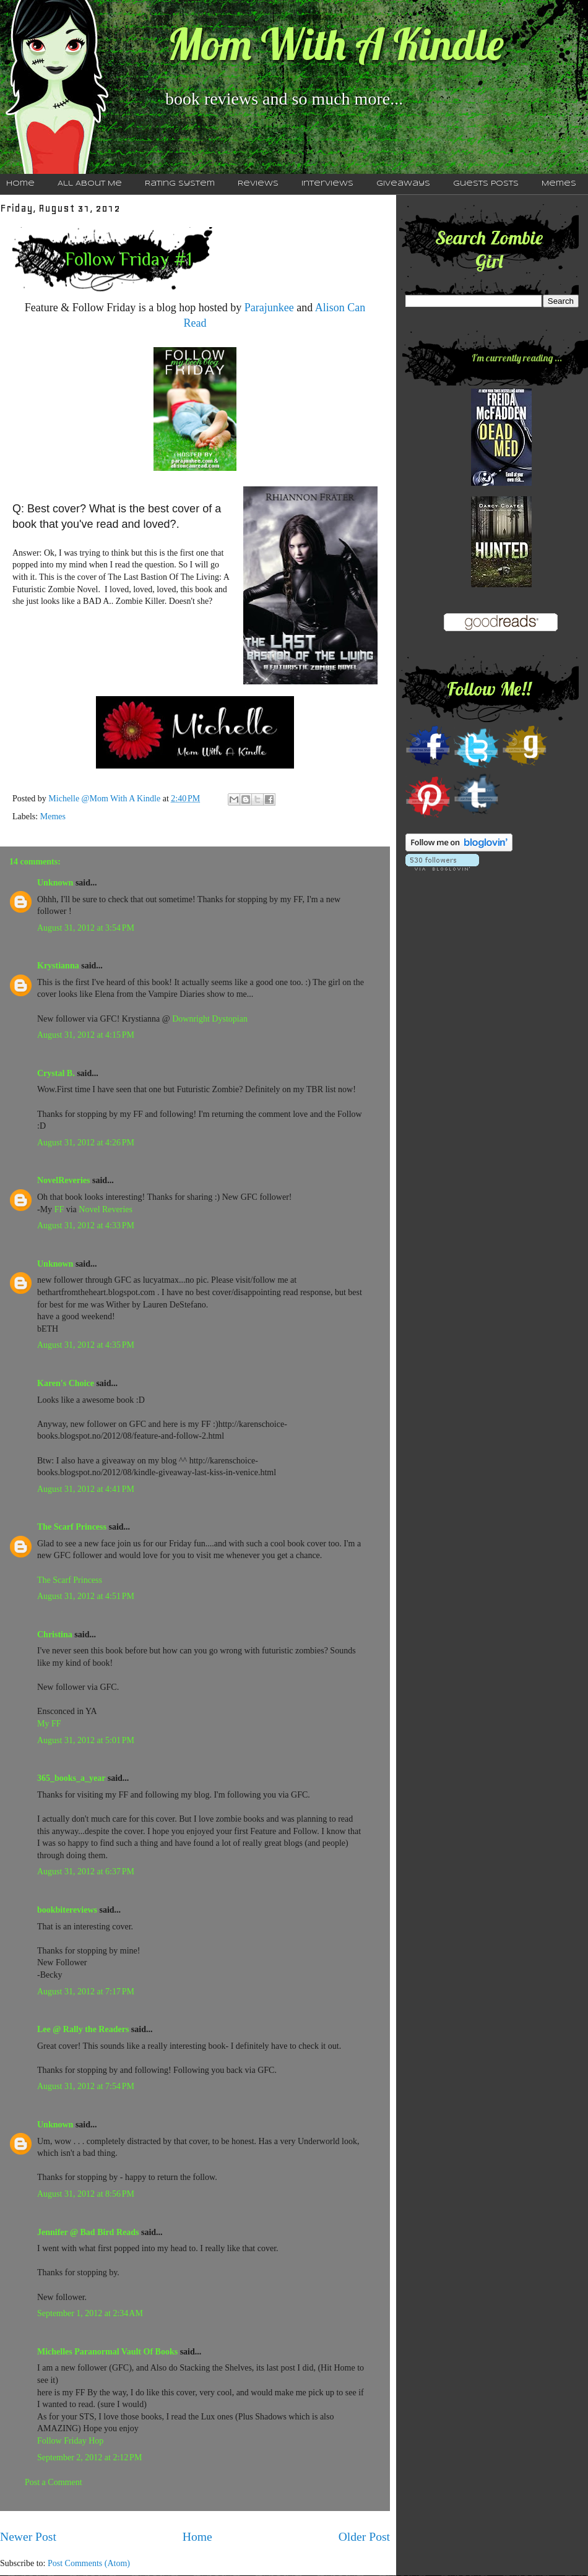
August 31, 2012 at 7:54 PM (85, 2086)
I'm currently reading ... (517, 357)
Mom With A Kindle (335, 44)
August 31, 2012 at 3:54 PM (85, 928)
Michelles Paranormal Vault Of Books (107, 2351)
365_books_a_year (71, 1778)
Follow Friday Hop (70, 2440)
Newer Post (28, 2536)
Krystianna (58, 965)
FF (59, 1209)
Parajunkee (269, 307)
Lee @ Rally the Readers (83, 2029)
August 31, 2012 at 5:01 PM (85, 1740)
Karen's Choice (65, 1383)
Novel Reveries (105, 1209)
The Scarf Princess (71, 1526)
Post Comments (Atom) (89, 2563)
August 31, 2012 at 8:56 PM (85, 2194)
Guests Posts (486, 184)
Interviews (327, 184)
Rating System (180, 184)
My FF (49, 1723)
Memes (559, 184)
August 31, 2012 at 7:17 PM (85, 1991)
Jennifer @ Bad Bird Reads (88, 2232)
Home (197, 2536)
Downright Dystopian (210, 1018)
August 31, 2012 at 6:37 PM (85, 1871)
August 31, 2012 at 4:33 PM (85, 1225)
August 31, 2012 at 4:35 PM (85, 1345)
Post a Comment (53, 2482)
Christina (54, 1634)
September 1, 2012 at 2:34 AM (90, 2313)
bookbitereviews (67, 1910)
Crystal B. (56, 1073)
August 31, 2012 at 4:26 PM (85, 1142)
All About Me (90, 184)
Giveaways (403, 184)
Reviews (258, 184)
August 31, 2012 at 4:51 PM (85, 1596)
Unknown (55, 882)
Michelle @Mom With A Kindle (105, 798)
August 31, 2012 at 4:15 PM (85, 1035)
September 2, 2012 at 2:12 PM (89, 2457)
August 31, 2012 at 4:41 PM (85, 1489)
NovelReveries (63, 1180)
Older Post (364, 2536)
